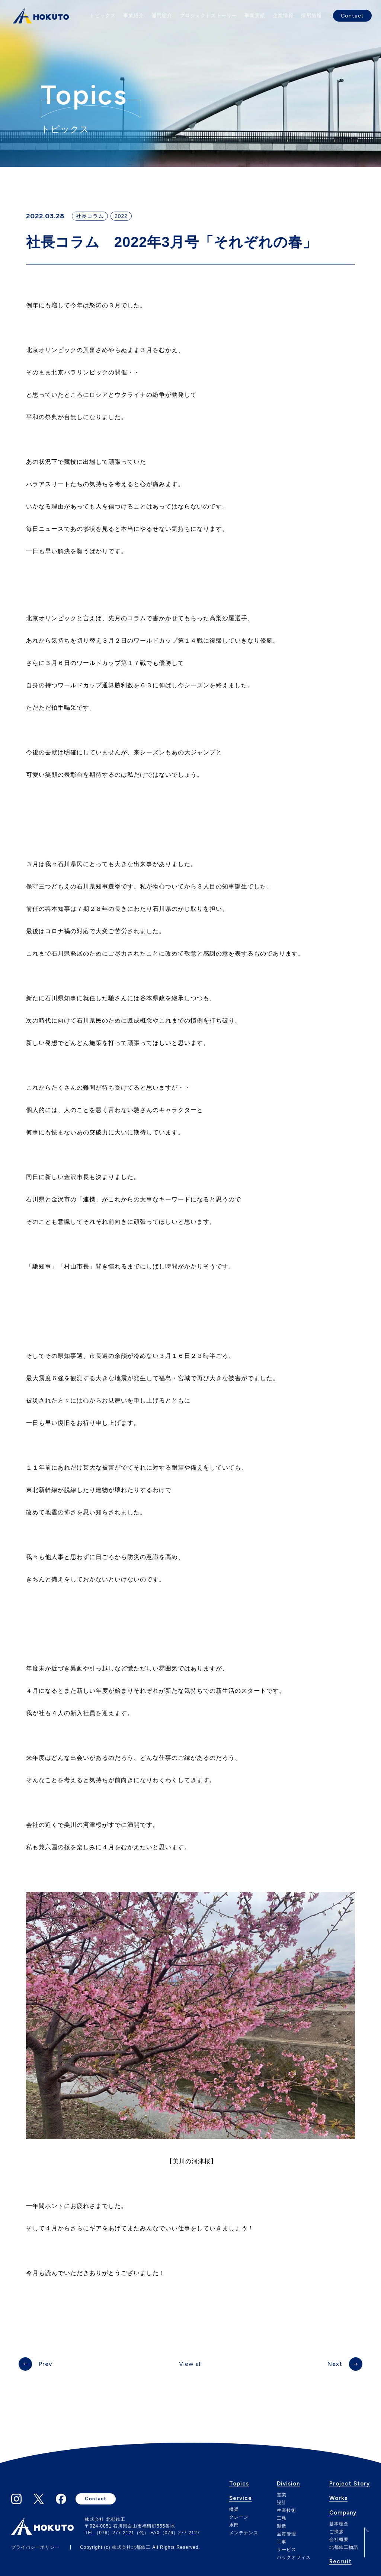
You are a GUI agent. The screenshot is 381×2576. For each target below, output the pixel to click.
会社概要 (339, 2539)
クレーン (239, 2517)
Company (342, 2513)
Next (334, 2363)
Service (240, 2498)
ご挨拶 (336, 2531)
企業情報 (283, 15)
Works (338, 2498)
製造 (281, 2526)
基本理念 (339, 2524)
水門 (234, 2525)
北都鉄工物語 (343, 2547)
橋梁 (234, 2509)
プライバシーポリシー (35, 2547)
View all (190, 2363)
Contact (352, 16)
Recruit (340, 2562)
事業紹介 (133, 15)
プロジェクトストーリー (208, 15)
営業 (281, 2495)
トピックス (103, 15)
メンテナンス (243, 2533)
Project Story (349, 2484)
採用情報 (311, 15)
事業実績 (254, 15)
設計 (281, 2502)
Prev (45, 2363)
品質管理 (286, 2534)
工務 (281, 2518)
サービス (286, 2549)
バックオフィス (294, 2557)
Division (288, 2484)
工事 (281, 2541)
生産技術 (286, 2510)
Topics (239, 2484)
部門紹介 (161, 15)
